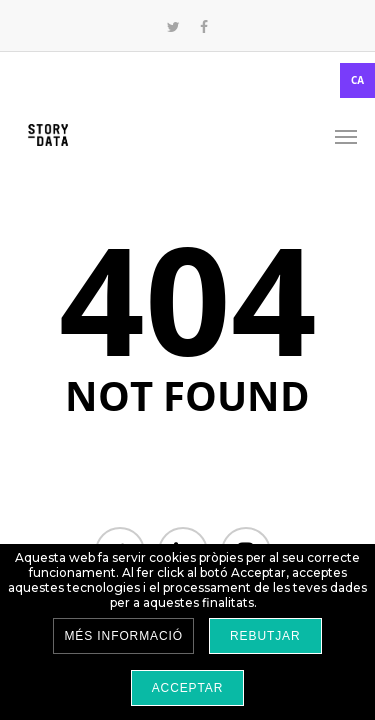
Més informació (123, 636)
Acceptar (188, 688)
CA (357, 80)
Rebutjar (265, 636)
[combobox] (187, 80)
